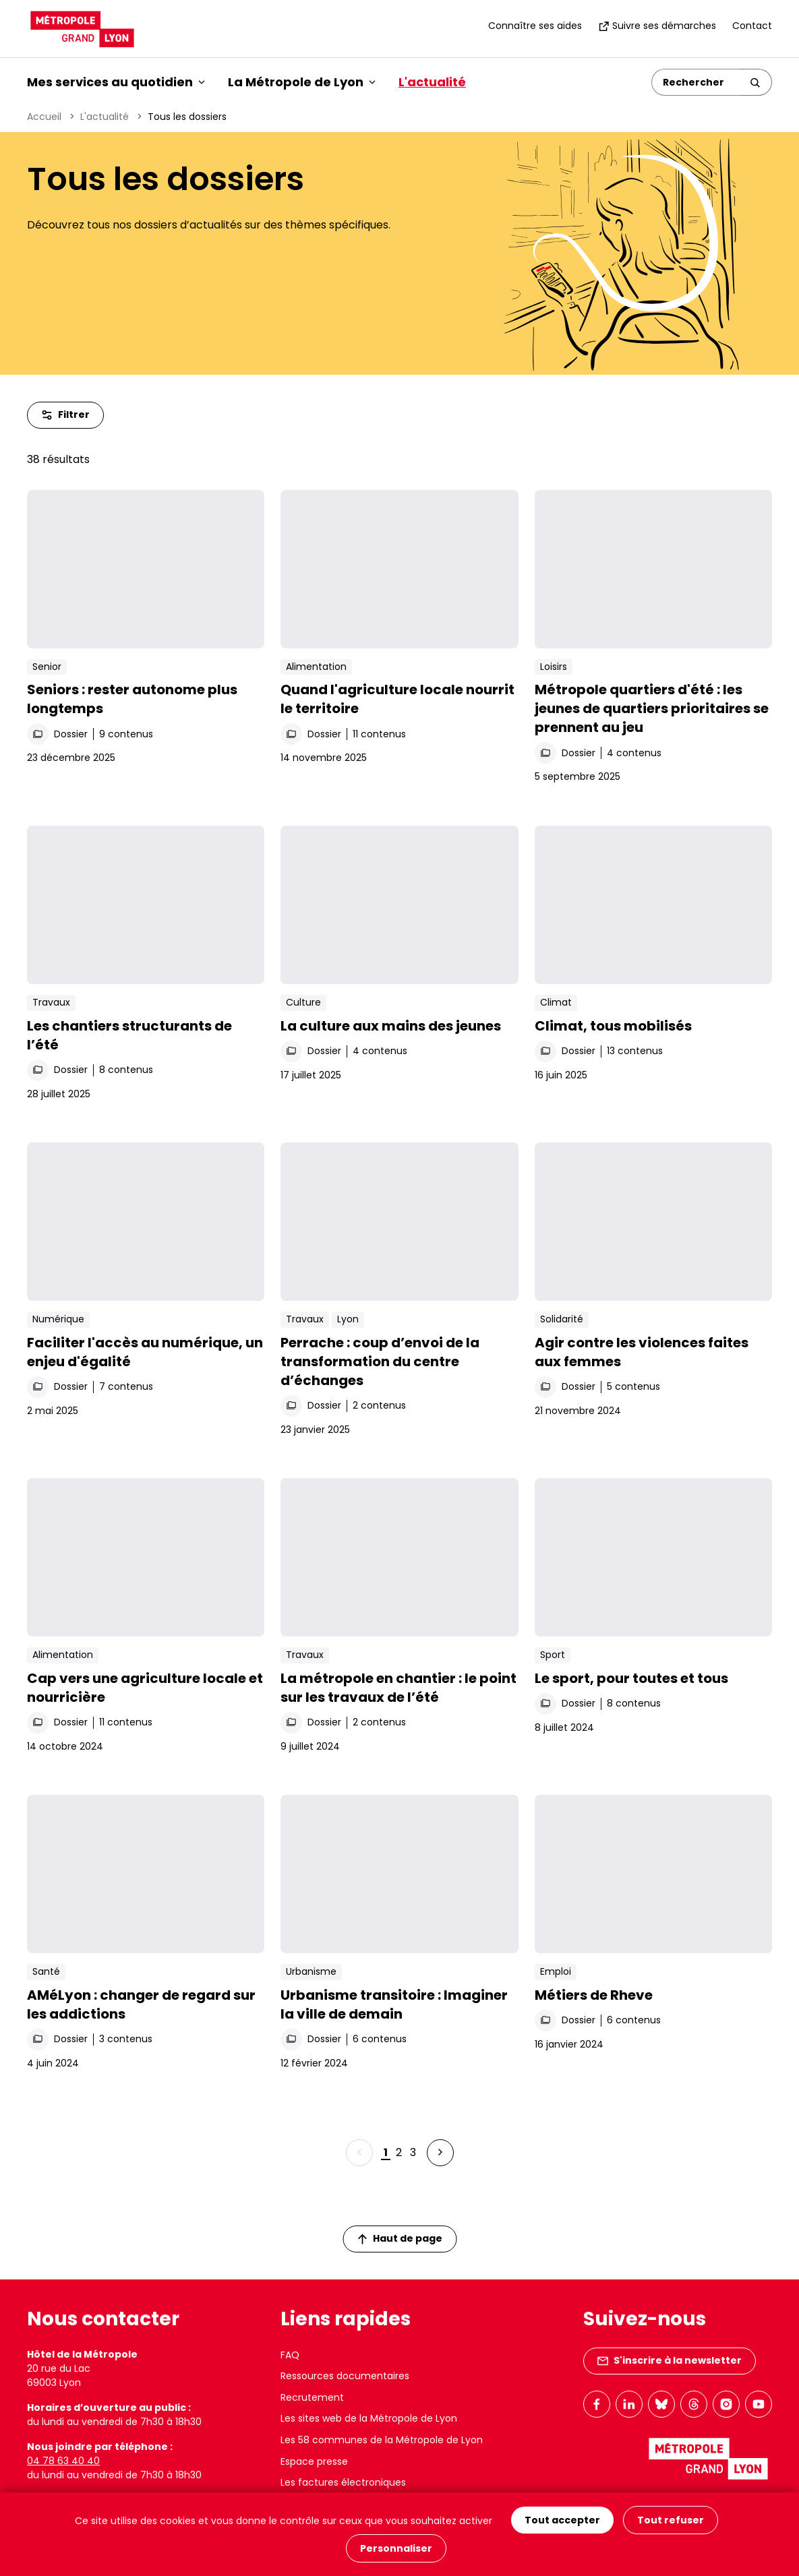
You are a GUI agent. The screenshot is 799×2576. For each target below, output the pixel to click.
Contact (752, 25)
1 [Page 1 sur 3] (386, 2152)
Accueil (44, 116)
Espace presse (314, 2461)
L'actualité (432, 81)
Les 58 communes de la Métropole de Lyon (381, 2440)
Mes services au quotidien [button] (116, 81)
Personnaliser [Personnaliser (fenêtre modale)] (396, 2548)
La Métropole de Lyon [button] (302, 81)
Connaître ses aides (535, 25)
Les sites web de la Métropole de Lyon (368, 2418)
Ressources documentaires (344, 2376)
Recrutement (312, 2397)
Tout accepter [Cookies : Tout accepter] (562, 2520)
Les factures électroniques (343, 2482)
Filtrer (65, 414)
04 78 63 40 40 (63, 2460)
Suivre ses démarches (657, 25)
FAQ (289, 2355)
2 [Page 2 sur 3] (399, 2152)
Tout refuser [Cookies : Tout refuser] (670, 2520)
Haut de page (399, 2238)
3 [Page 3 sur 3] (413, 2152)
